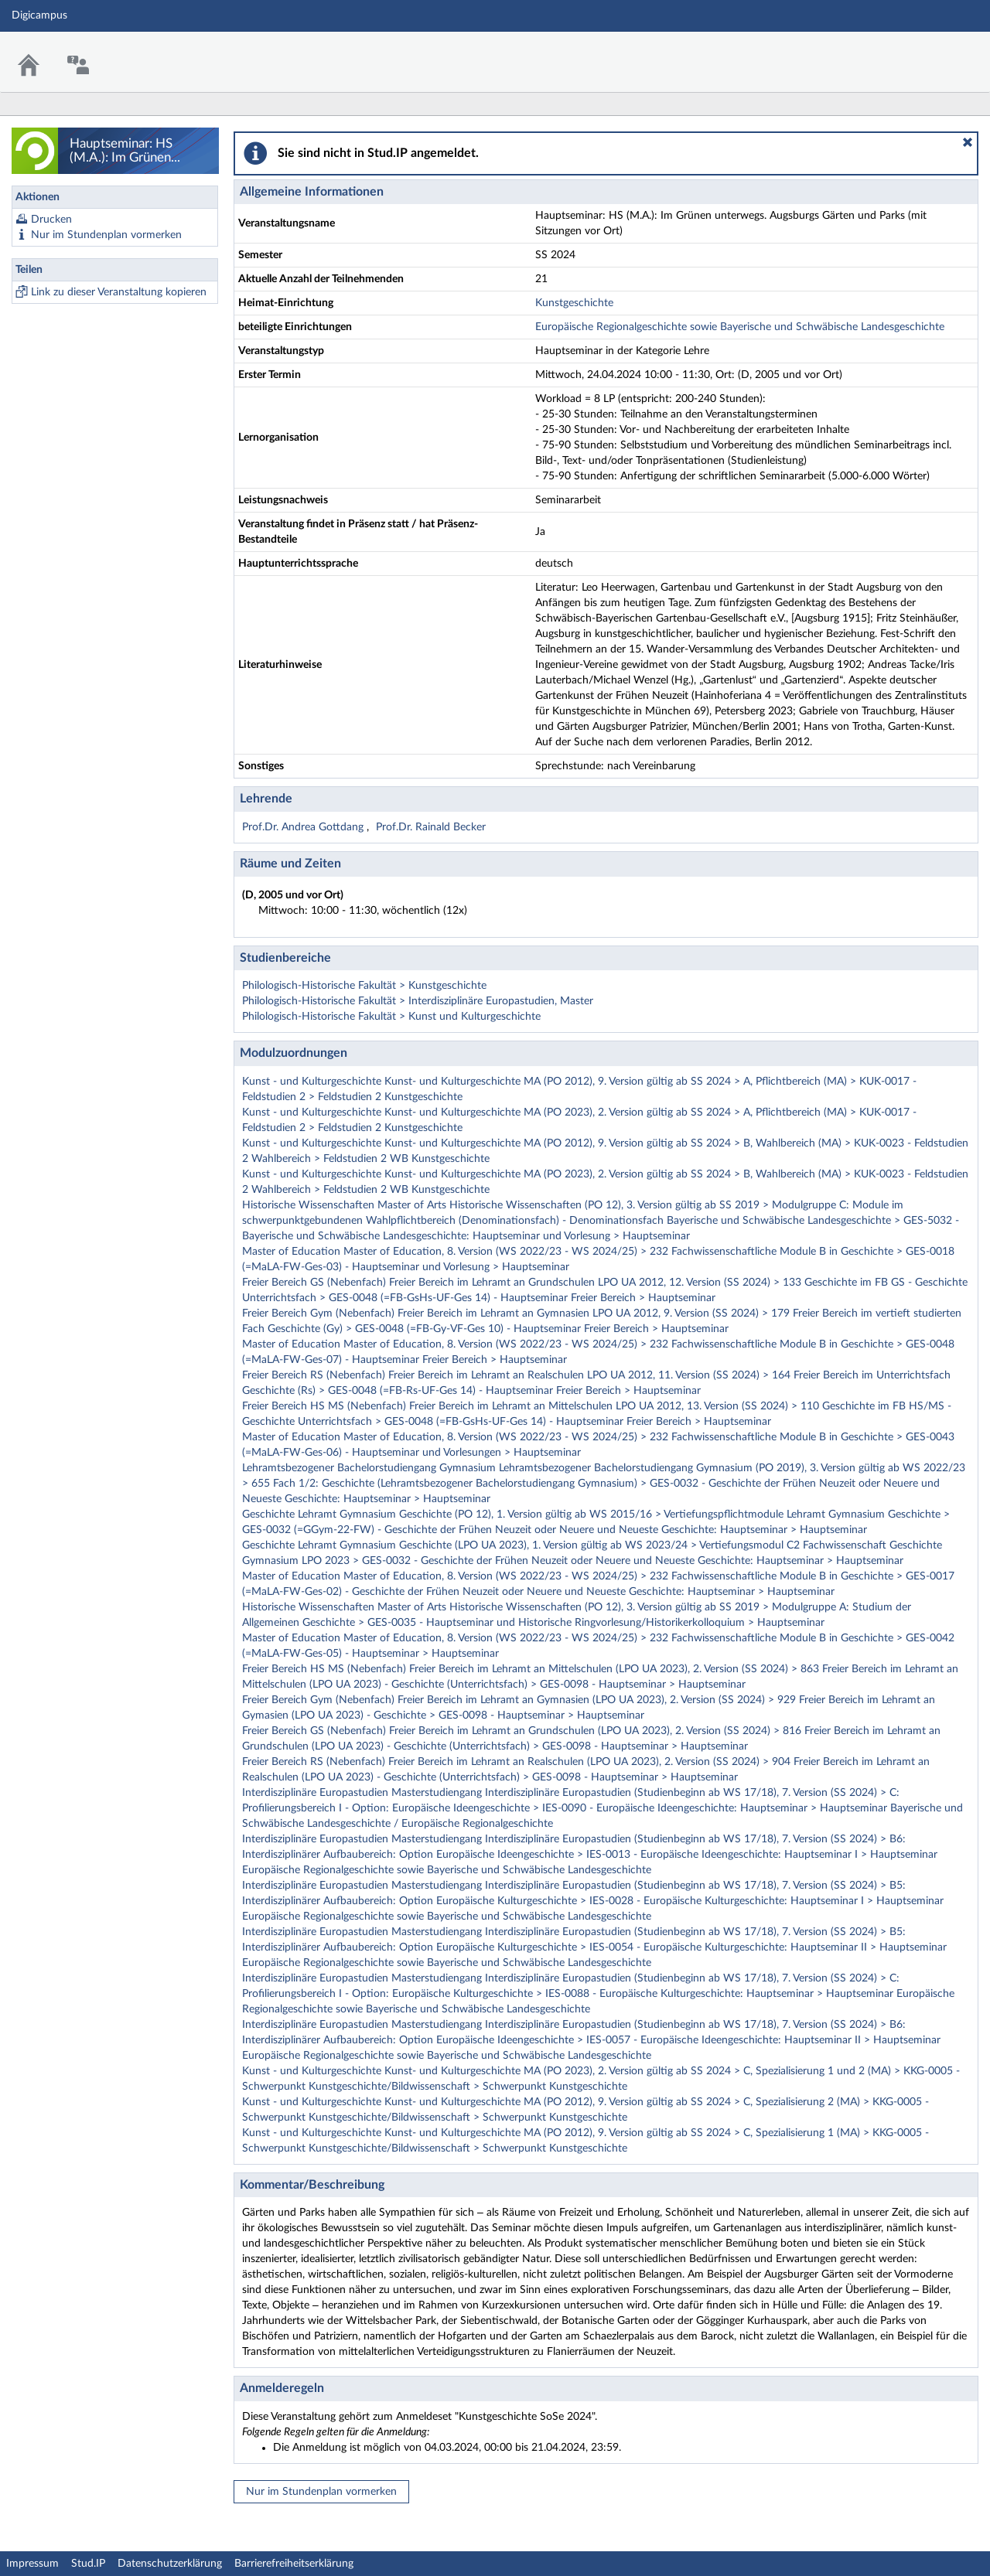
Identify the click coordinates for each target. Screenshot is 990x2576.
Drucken (51, 219)
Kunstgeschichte (574, 303)
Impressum (32, 2563)
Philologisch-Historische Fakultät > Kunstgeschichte (364, 985)
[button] (967, 142)
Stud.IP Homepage (930, 52)
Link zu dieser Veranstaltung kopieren (119, 292)
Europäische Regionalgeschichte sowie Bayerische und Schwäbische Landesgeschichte (739, 327)
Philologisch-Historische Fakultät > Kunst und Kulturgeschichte (391, 1016)
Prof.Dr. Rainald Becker (431, 827)
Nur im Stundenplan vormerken (106, 235)
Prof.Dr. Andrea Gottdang (304, 827)
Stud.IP (88, 2563)
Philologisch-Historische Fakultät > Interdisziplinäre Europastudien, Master (417, 1001)
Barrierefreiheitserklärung (293, 2563)
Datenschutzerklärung (170, 2563)
